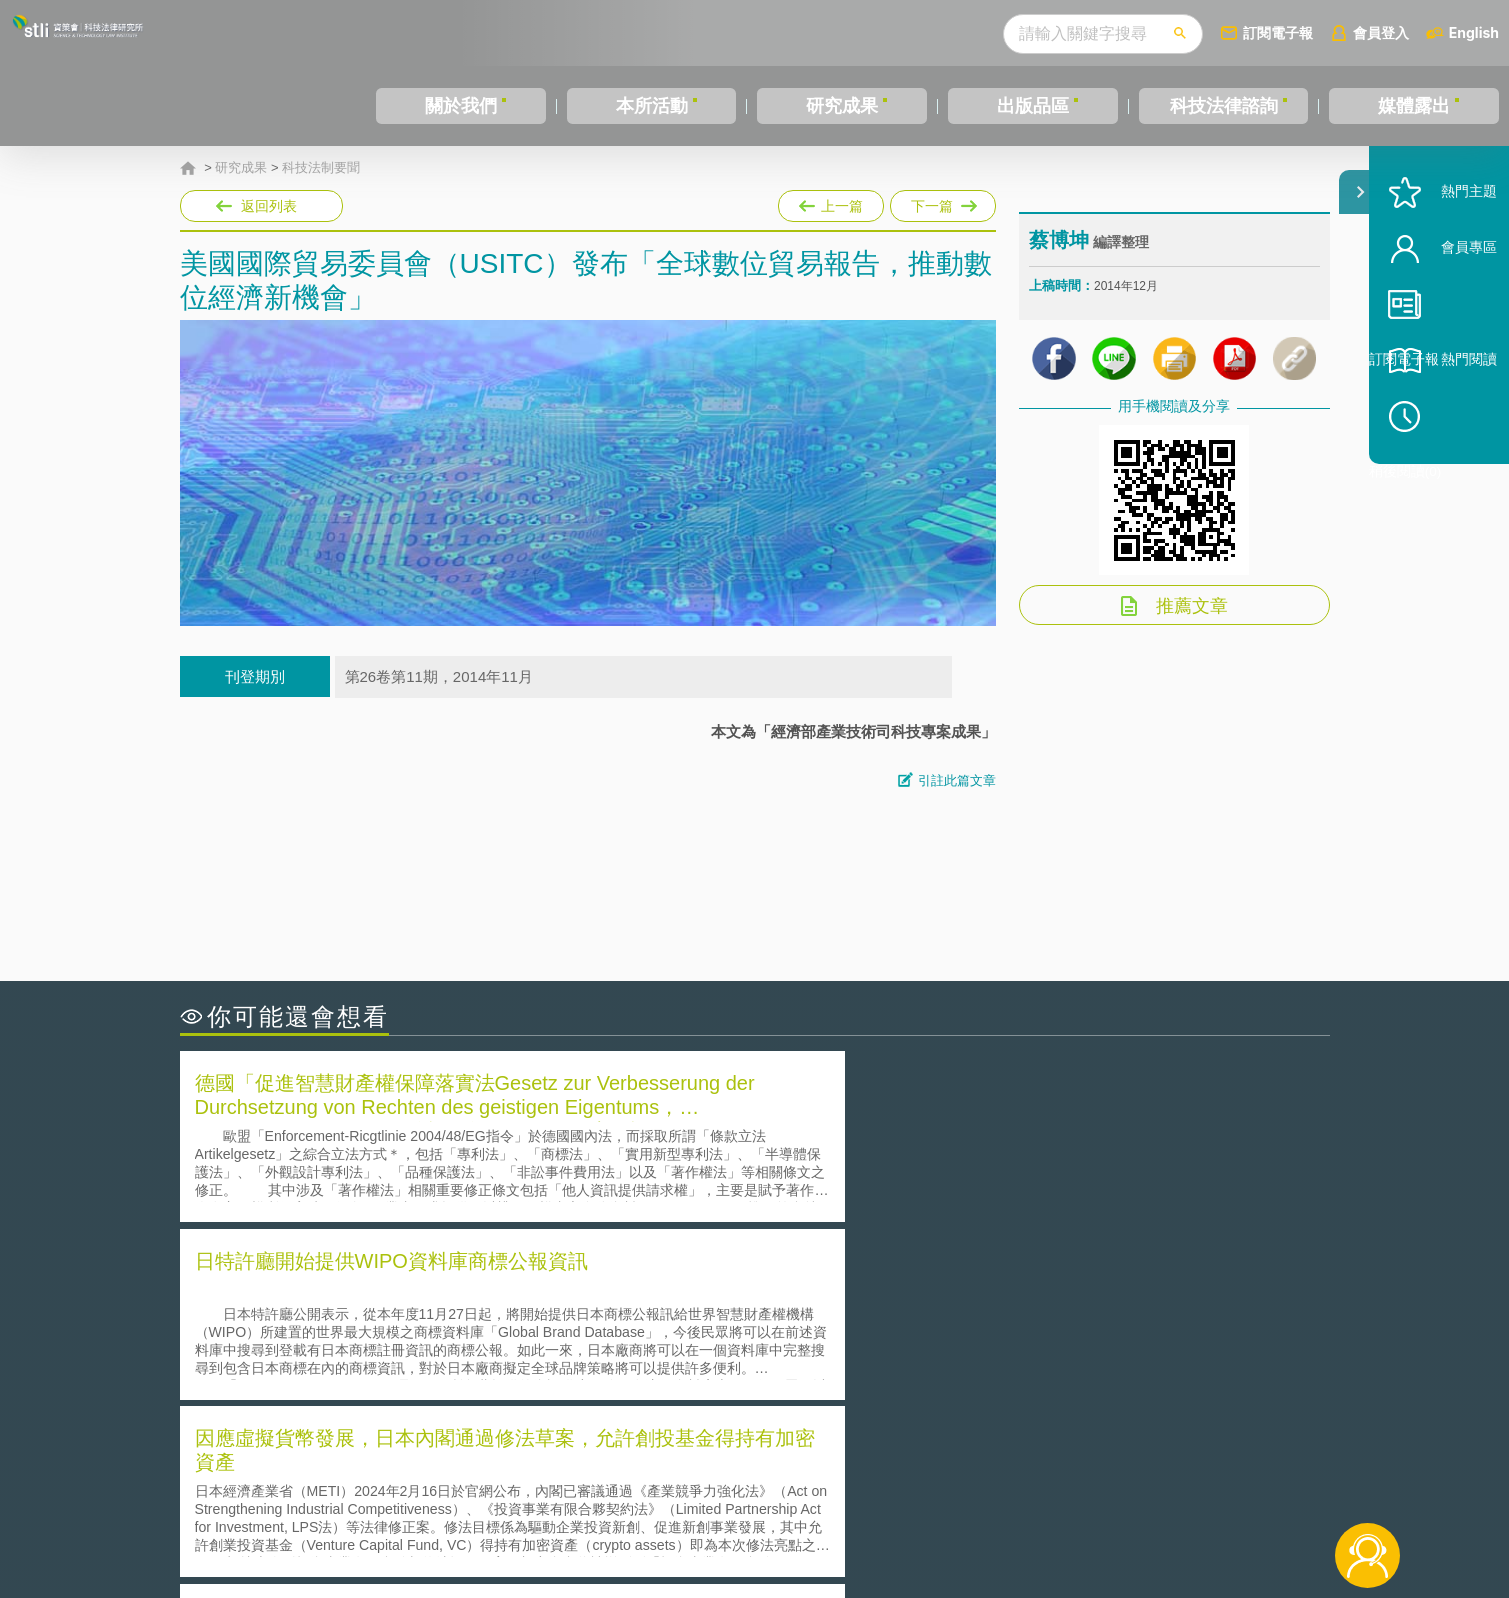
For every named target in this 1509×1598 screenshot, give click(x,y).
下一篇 (943, 202)
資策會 (1041, 1488)
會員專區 (1441, 308)
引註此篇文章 (957, 780)
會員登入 (1381, 32)
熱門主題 (1441, 252)
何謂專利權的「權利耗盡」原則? (879, 1351)
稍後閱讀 (1450, 476)
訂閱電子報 (1278, 32)
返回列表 (269, 206)
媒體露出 (1414, 106)
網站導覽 (883, 1516)
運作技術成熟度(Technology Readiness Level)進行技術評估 (393, 1351)
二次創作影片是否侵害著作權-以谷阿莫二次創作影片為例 (385, 1295)
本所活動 (652, 106)
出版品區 (1033, 106)
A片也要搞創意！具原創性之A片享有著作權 (915, 1323)
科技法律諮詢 (1224, 106)
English (1474, 32)
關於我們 (461, 106)
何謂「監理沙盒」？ (837, 1295)
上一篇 (831, 202)
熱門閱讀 (1441, 420)
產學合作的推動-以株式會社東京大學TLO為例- (924, 1379)
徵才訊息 (883, 1488)
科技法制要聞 (321, 168)
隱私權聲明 (767, 1488)
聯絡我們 (760, 1516)
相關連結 (1156, 1488)
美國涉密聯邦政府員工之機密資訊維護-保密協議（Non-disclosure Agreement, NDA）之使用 (453, 1380)
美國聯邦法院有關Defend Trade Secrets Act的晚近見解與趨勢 (400, 1323)
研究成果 (842, 106)
